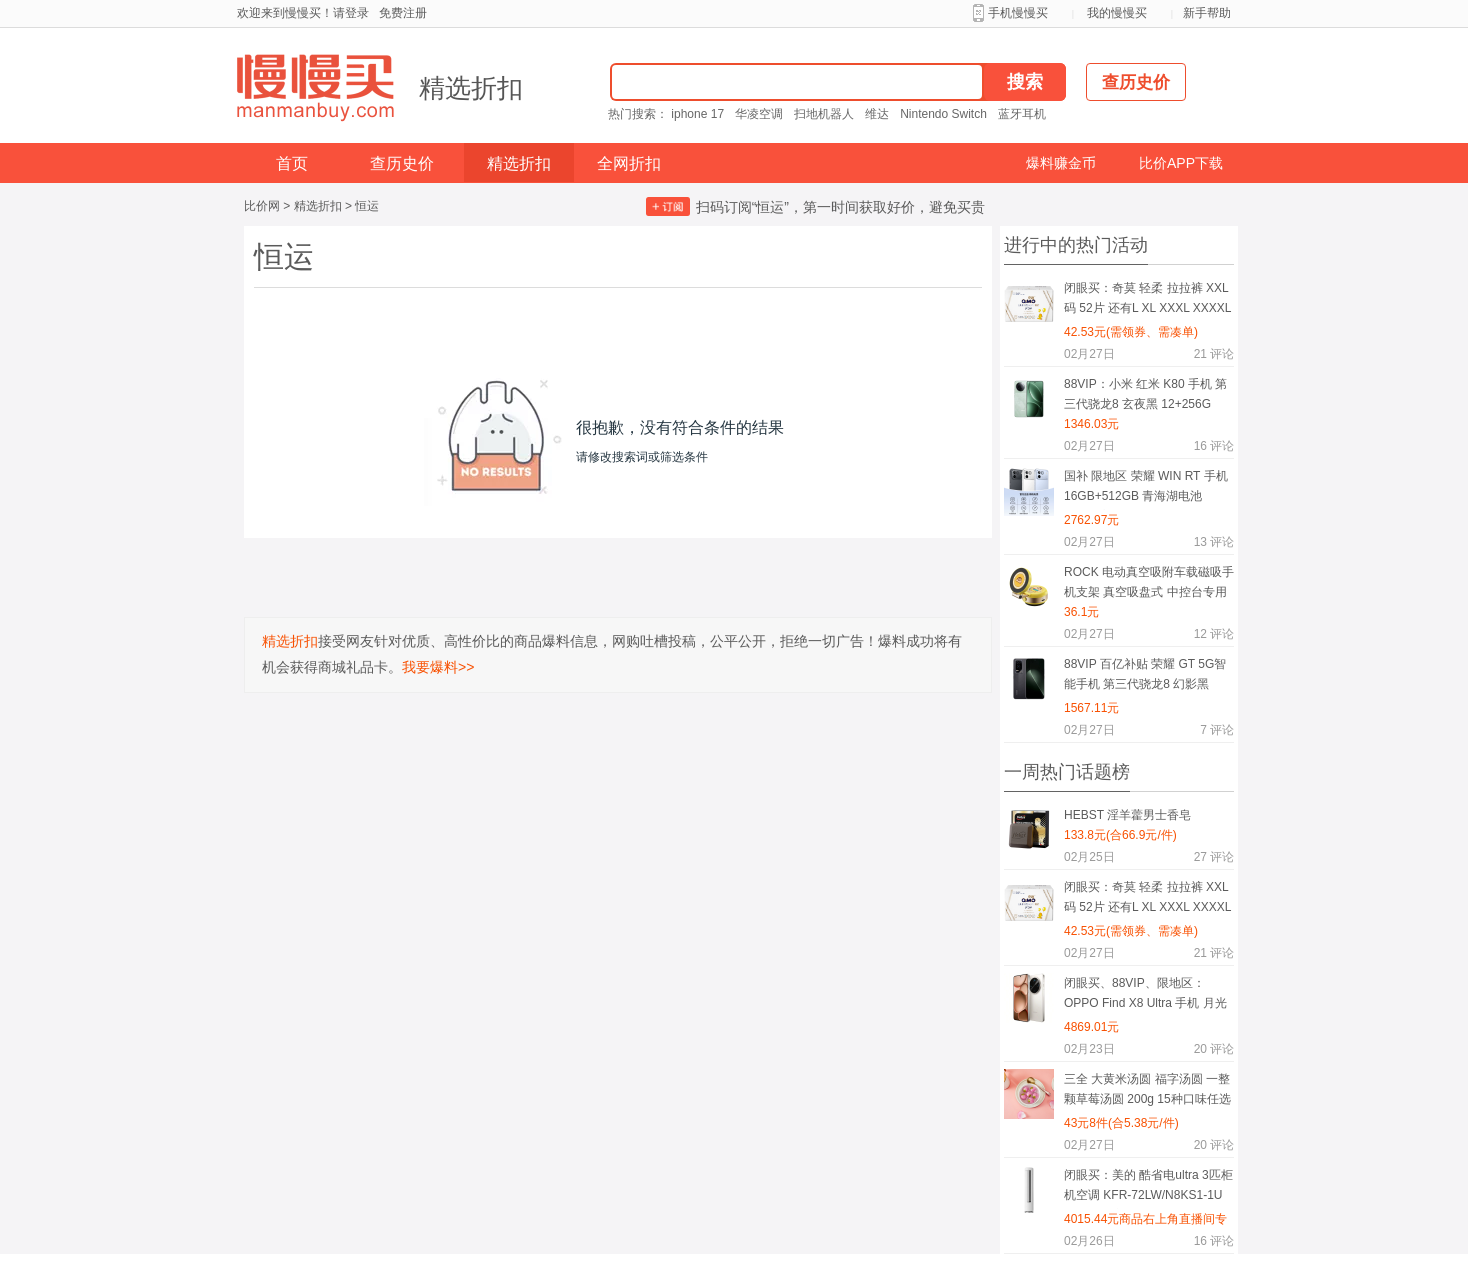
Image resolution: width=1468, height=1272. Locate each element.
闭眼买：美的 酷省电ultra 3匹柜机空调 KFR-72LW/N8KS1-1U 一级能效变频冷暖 (1148, 1188)
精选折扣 (471, 88)
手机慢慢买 (1018, 13)
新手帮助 (1207, 13)
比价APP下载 (1181, 163)
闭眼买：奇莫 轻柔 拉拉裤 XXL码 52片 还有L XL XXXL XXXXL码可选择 (1147, 301)
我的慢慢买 (1117, 13)
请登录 (351, 13)
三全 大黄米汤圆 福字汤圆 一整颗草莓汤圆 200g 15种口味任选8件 (1147, 1092)
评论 (1214, 354)
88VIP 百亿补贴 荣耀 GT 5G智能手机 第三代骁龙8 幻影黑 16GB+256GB (1145, 677)
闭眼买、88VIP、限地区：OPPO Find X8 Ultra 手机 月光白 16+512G (1145, 996)
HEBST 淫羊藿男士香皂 (1127, 815)
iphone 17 (697, 114)
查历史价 (402, 163)
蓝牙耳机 (1022, 114)
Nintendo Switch (943, 114)
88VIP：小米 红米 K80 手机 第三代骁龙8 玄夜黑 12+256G (1145, 394)
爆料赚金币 (1061, 163)
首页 (292, 163)
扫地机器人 (824, 114)
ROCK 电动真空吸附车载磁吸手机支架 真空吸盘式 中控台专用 (1149, 582)
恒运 (367, 206)
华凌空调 (759, 114)
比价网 (262, 206)
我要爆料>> (438, 667)
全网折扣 (629, 163)
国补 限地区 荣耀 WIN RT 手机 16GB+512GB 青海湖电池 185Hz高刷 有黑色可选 (1146, 489)
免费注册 (403, 13)
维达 (877, 114)
